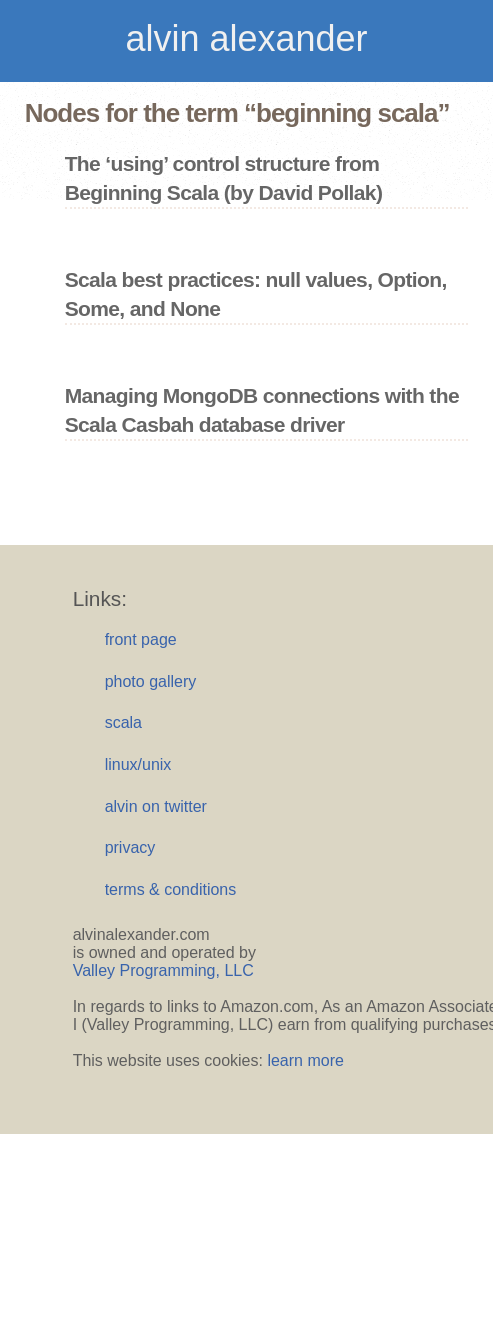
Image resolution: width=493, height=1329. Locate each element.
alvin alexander (246, 38)
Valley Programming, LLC (163, 970)
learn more (305, 1060)
